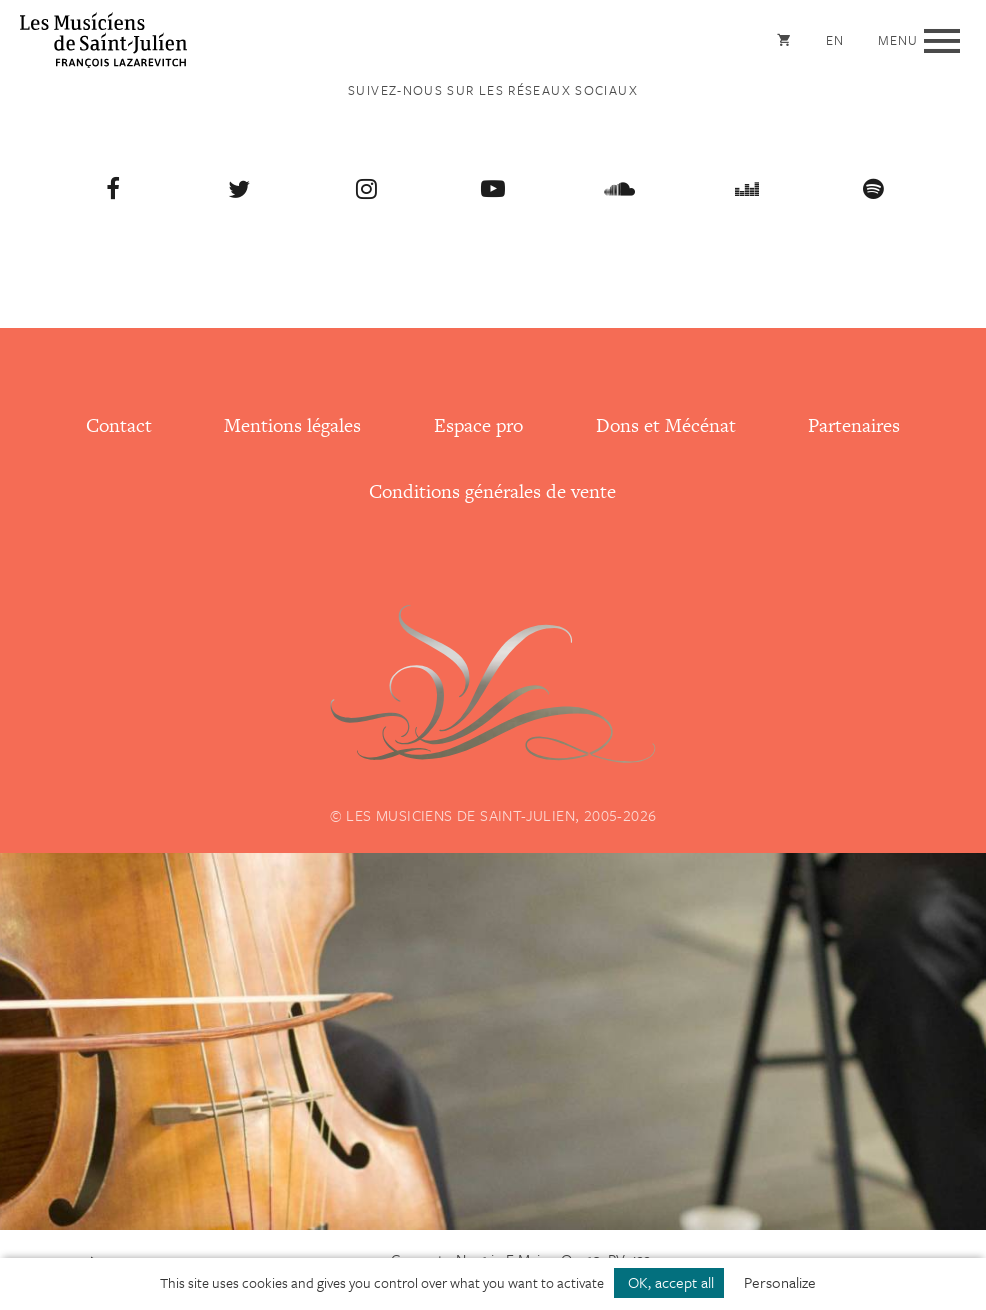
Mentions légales (292, 425)
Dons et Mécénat (666, 425)
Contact (119, 425)
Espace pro (478, 425)
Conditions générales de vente (492, 491)
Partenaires (854, 425)
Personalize (780, 1282)
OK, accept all (669, 1282)
